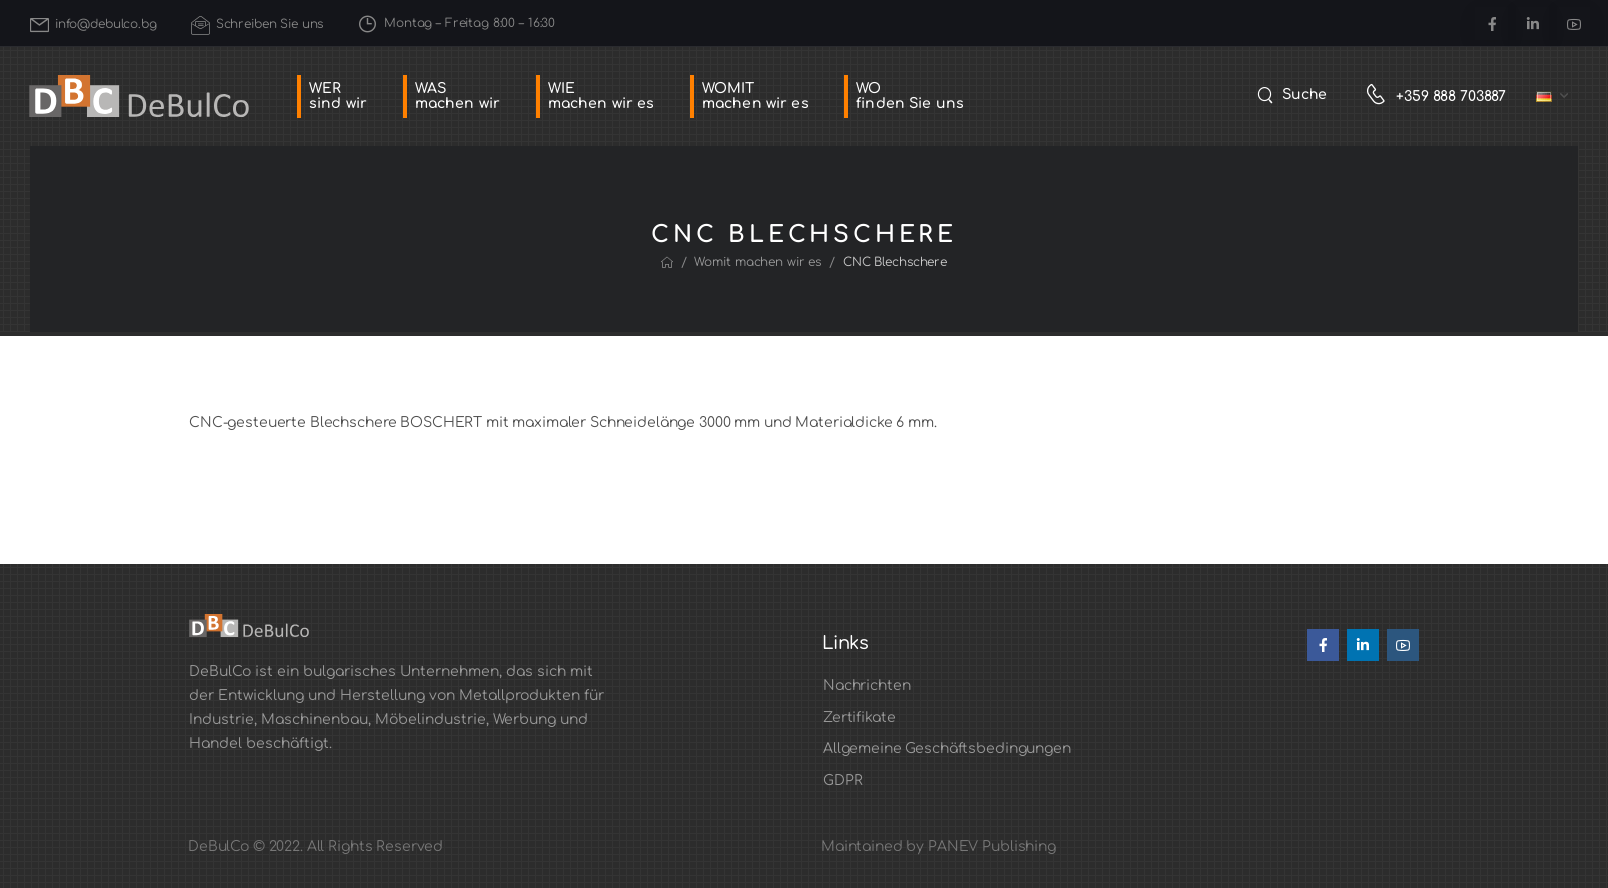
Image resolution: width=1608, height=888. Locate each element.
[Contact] (1380, 96)
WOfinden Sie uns (910, 96)
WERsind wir (338, 96)
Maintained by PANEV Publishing (938, 846)
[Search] (1292, 95)
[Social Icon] (1491, 23)
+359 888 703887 (1451, 96)
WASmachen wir (457, 96)
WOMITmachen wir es (755, 96)
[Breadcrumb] (667, 263)
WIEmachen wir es (601, 96)
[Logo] (139, 96)
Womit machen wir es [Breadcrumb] (757, 262)
